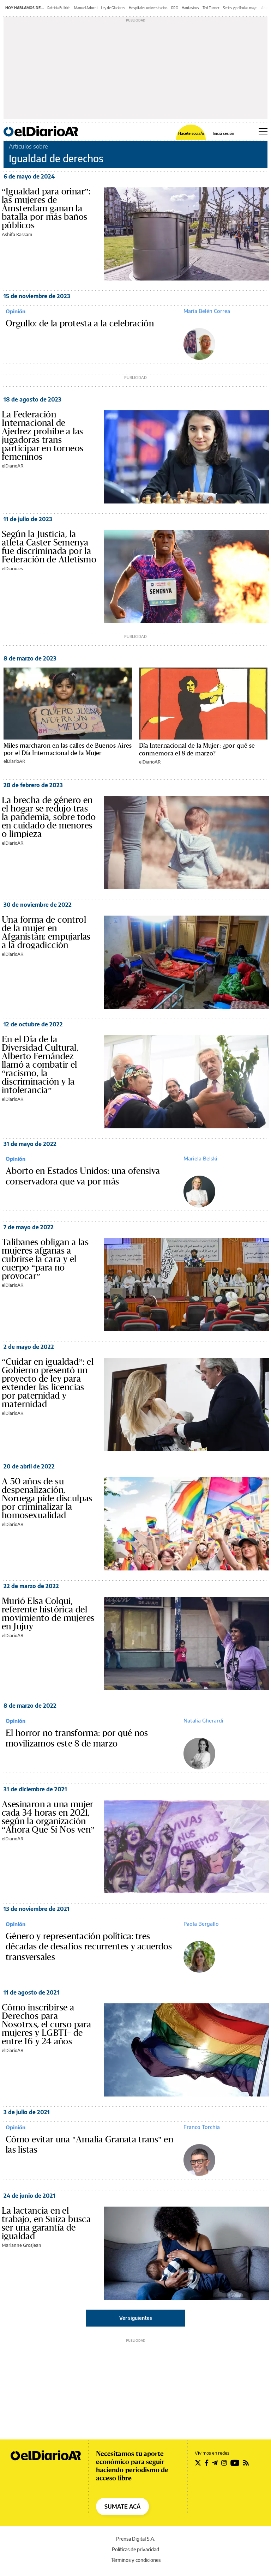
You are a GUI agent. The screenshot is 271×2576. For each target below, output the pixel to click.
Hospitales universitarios (148, 8)
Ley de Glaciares (113, 8)
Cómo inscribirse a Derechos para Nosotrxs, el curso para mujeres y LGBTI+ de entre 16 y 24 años (46, 2024)
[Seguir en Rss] (246, 2463)
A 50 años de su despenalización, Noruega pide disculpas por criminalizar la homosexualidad (47, 1498)
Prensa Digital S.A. (135, 2539)
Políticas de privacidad (135, 2549)
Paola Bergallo (201, 1923)
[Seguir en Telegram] (215, 2463)
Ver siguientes (135, 2318)
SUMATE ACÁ (122, 2506)
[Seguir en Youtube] (235, 2463)
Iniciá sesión (223, 133)
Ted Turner (211, 8)
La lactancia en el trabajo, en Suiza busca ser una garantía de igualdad (46, 2223)
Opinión (15, 311)
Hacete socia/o (191, 133)
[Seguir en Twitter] (198, 2463)
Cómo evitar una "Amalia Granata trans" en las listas (89, 2145)
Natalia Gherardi (203, 1720)
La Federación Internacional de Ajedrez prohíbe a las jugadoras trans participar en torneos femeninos (42, 435)
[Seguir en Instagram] (224, 2463)
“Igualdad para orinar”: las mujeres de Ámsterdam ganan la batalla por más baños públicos (46, 208)
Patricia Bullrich (59, 8)
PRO (174, 8)
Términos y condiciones (136, 2560)
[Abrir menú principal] (263, 131)
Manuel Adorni (85, 8)
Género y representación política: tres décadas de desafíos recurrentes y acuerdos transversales (89, 1947)
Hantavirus (190, 8)
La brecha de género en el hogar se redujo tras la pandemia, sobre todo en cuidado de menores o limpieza (49, 817)
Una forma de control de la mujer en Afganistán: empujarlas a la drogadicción (46, 932)
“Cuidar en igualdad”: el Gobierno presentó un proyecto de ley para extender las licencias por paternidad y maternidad (48, 1383)
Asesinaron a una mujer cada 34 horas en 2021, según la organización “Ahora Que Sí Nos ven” (48, 1817)
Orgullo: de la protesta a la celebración (80, 323)
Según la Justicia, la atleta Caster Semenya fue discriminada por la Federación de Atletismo (49, 547)
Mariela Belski (200, 1158)
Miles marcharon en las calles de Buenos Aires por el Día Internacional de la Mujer (68, 749)
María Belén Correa (206, 311)
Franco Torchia (201, 2127)
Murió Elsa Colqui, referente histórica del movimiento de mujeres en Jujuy (48, 1614)
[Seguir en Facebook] (207, 2463)
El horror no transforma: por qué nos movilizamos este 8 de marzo (77, 1738)
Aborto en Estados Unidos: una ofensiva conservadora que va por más (83, 1176)
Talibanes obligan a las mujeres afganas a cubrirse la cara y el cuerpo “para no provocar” (45, 1259)
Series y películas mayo (240, 8)
